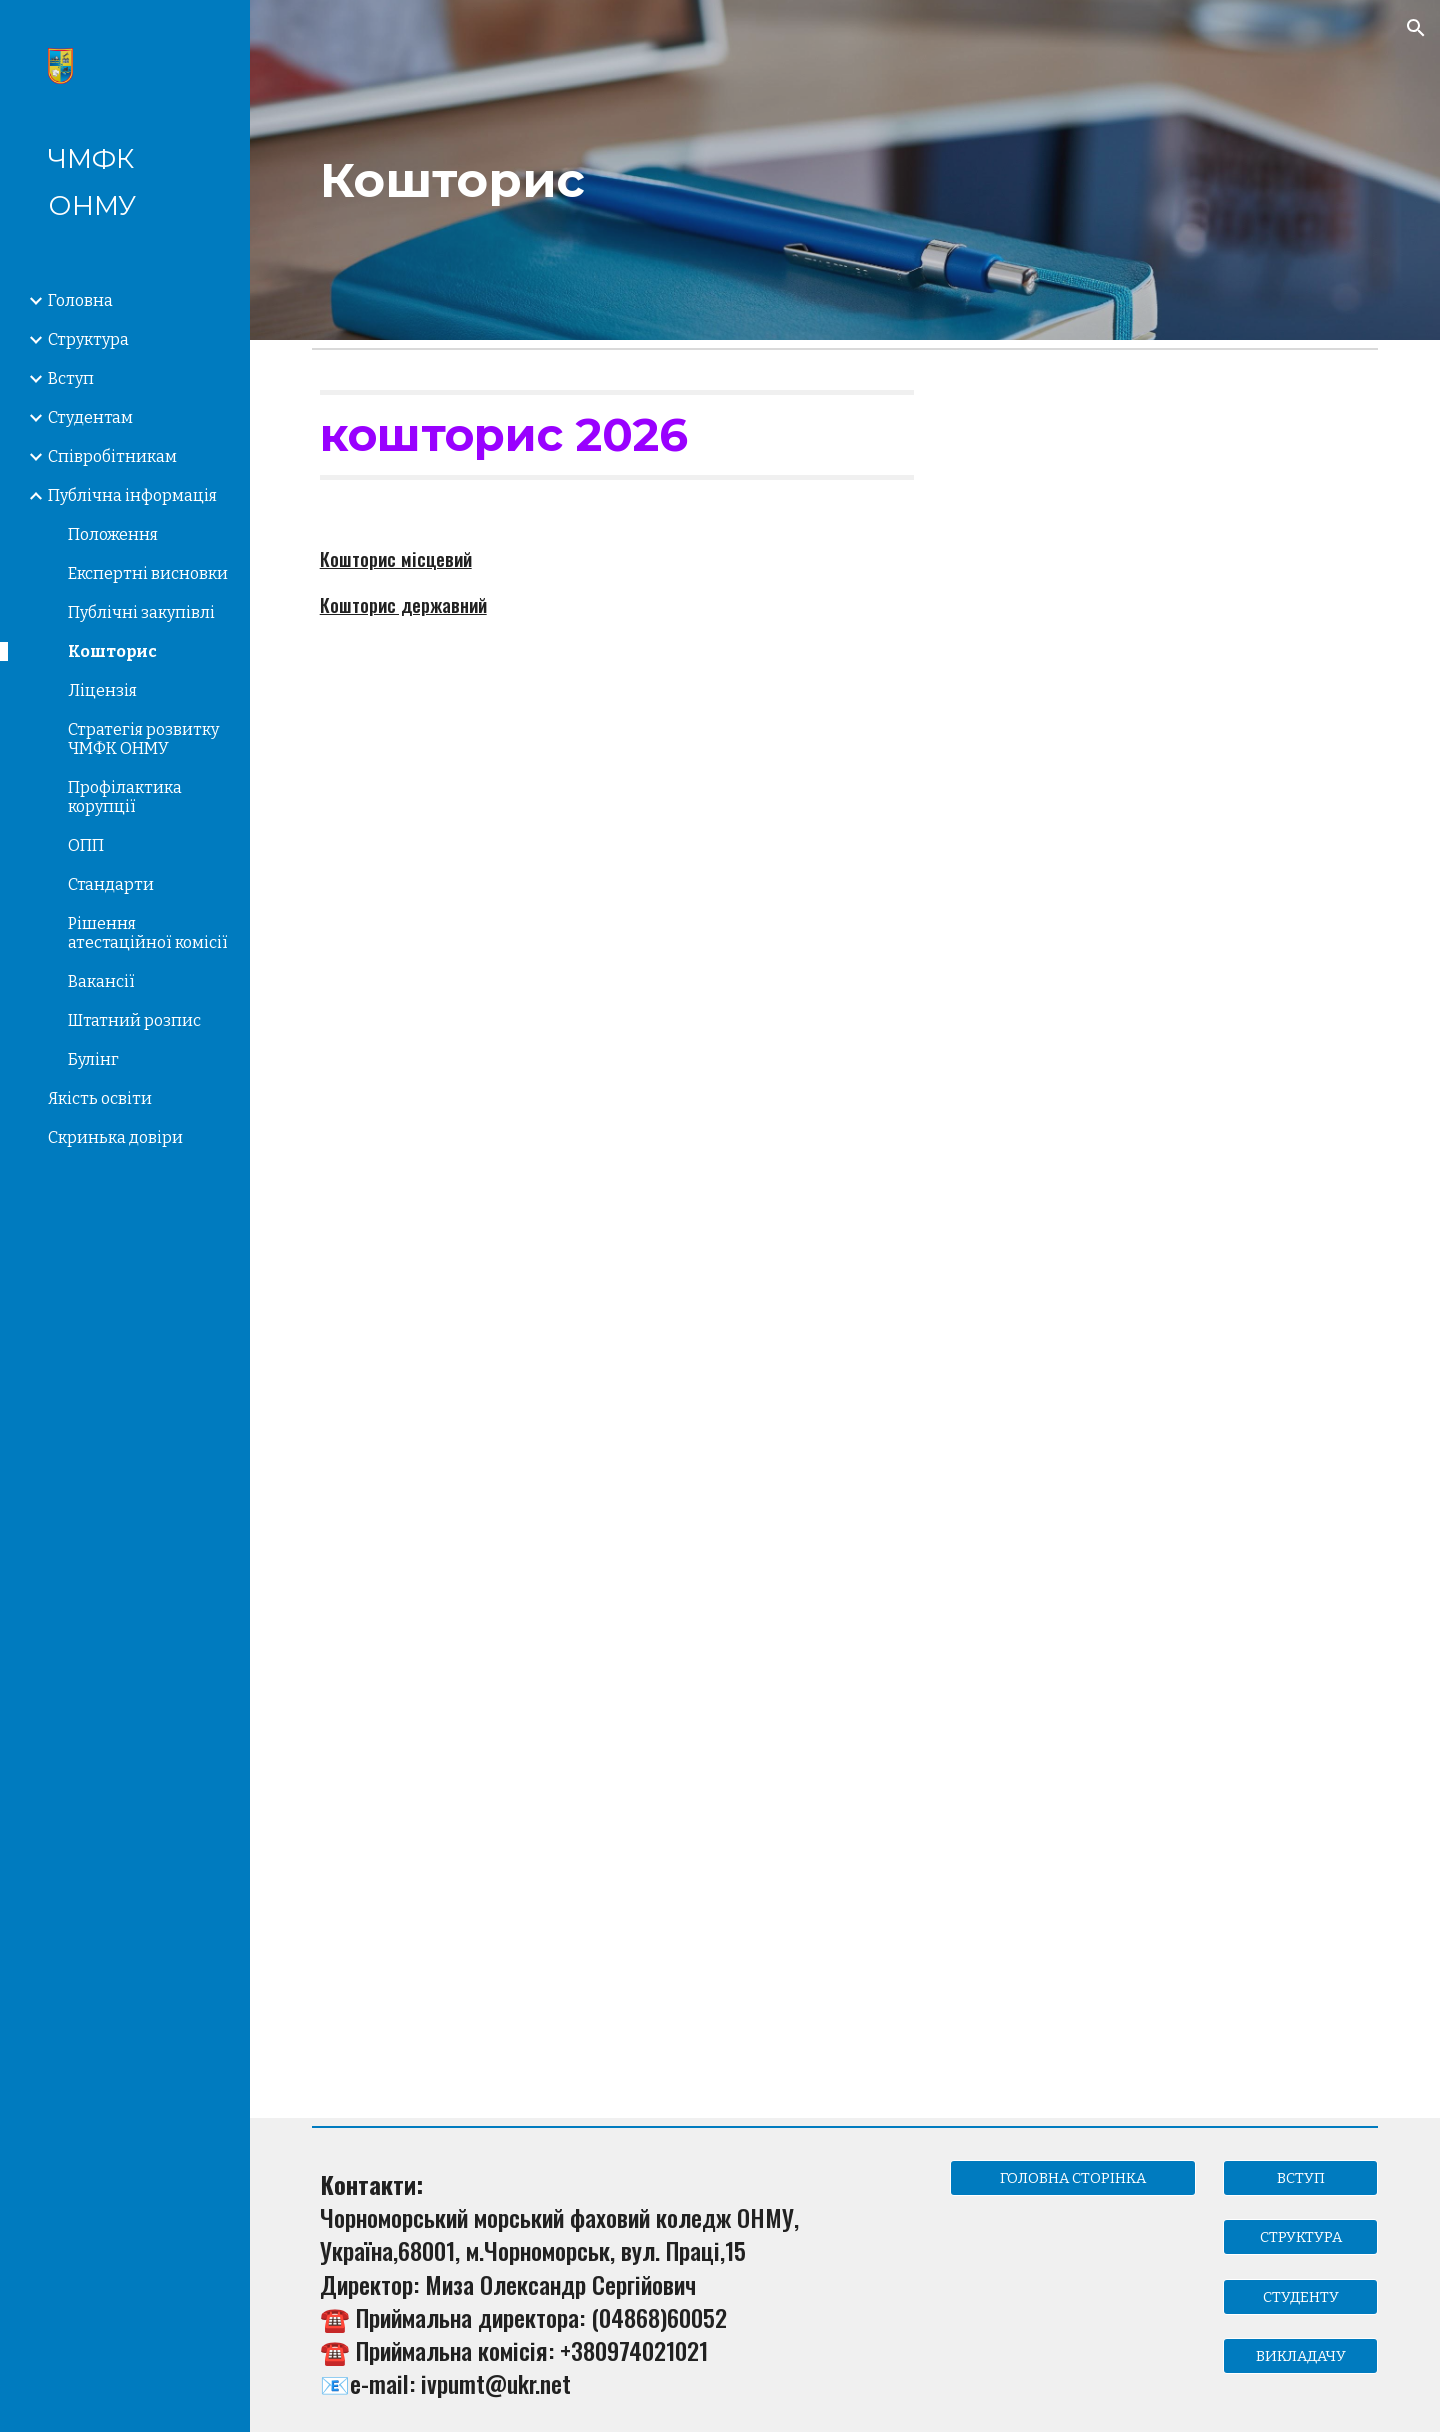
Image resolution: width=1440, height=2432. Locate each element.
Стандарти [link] (111, 884)
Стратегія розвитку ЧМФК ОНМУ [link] (143, 739)
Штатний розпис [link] (134, 1020)
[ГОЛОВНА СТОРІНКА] (1073, 2178)
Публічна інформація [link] (132, 495)
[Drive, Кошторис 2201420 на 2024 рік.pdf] (480, 1457)
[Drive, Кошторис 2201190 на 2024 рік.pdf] (844, 1457)
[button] (1416, 28)
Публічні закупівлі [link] (141, 612)
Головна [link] (80, 300)
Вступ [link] (71, 378)
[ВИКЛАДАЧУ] (1300, 2355)
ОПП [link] (86, 845)
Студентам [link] (90, 417)
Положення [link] (113, 534)
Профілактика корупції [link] (125, 797)
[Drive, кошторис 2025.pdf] (480, 970)
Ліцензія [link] (102, 690)
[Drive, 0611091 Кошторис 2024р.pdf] (1209, 1457)
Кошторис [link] (112, 651)
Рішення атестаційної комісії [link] (148, 933)
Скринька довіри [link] (115, 1137)
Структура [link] (88, 339)
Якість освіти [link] (100, 1098)
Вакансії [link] (101, 981)
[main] (845, 170)
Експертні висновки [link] (148, 573)
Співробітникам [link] (112, 456)
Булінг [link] (93, 1059)
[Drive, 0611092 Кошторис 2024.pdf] (480, 1905)
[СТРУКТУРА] (1300, 2237)
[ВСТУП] (1300, 2178)
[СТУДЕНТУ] (1300, 2296)
